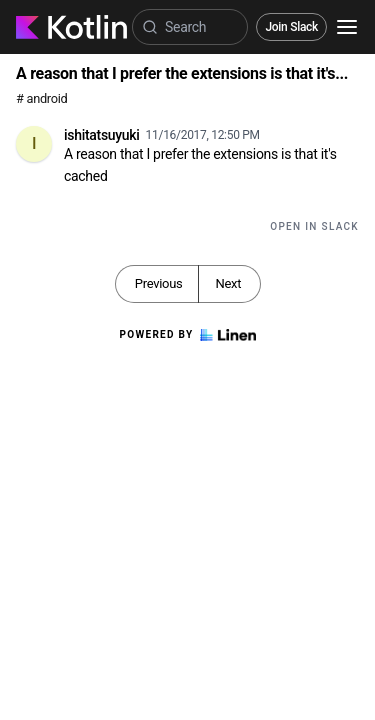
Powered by (187, 335)
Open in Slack (314, 226)
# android (41, 98)
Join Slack (291, 27)
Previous (159, 283)
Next (228, 283)
